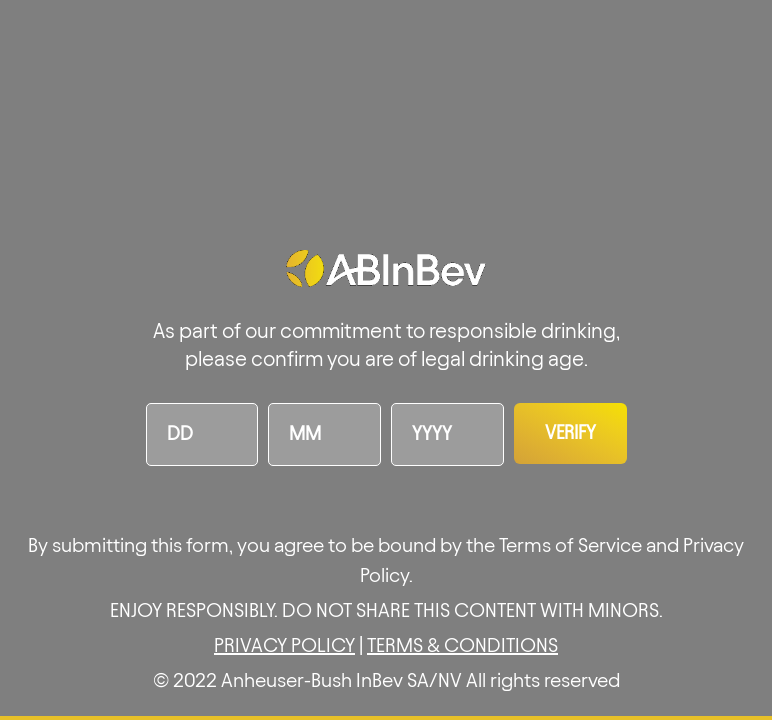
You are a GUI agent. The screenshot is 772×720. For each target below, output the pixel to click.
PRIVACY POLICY (284, 645)
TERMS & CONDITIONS (462, 645)
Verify (570, 432)
